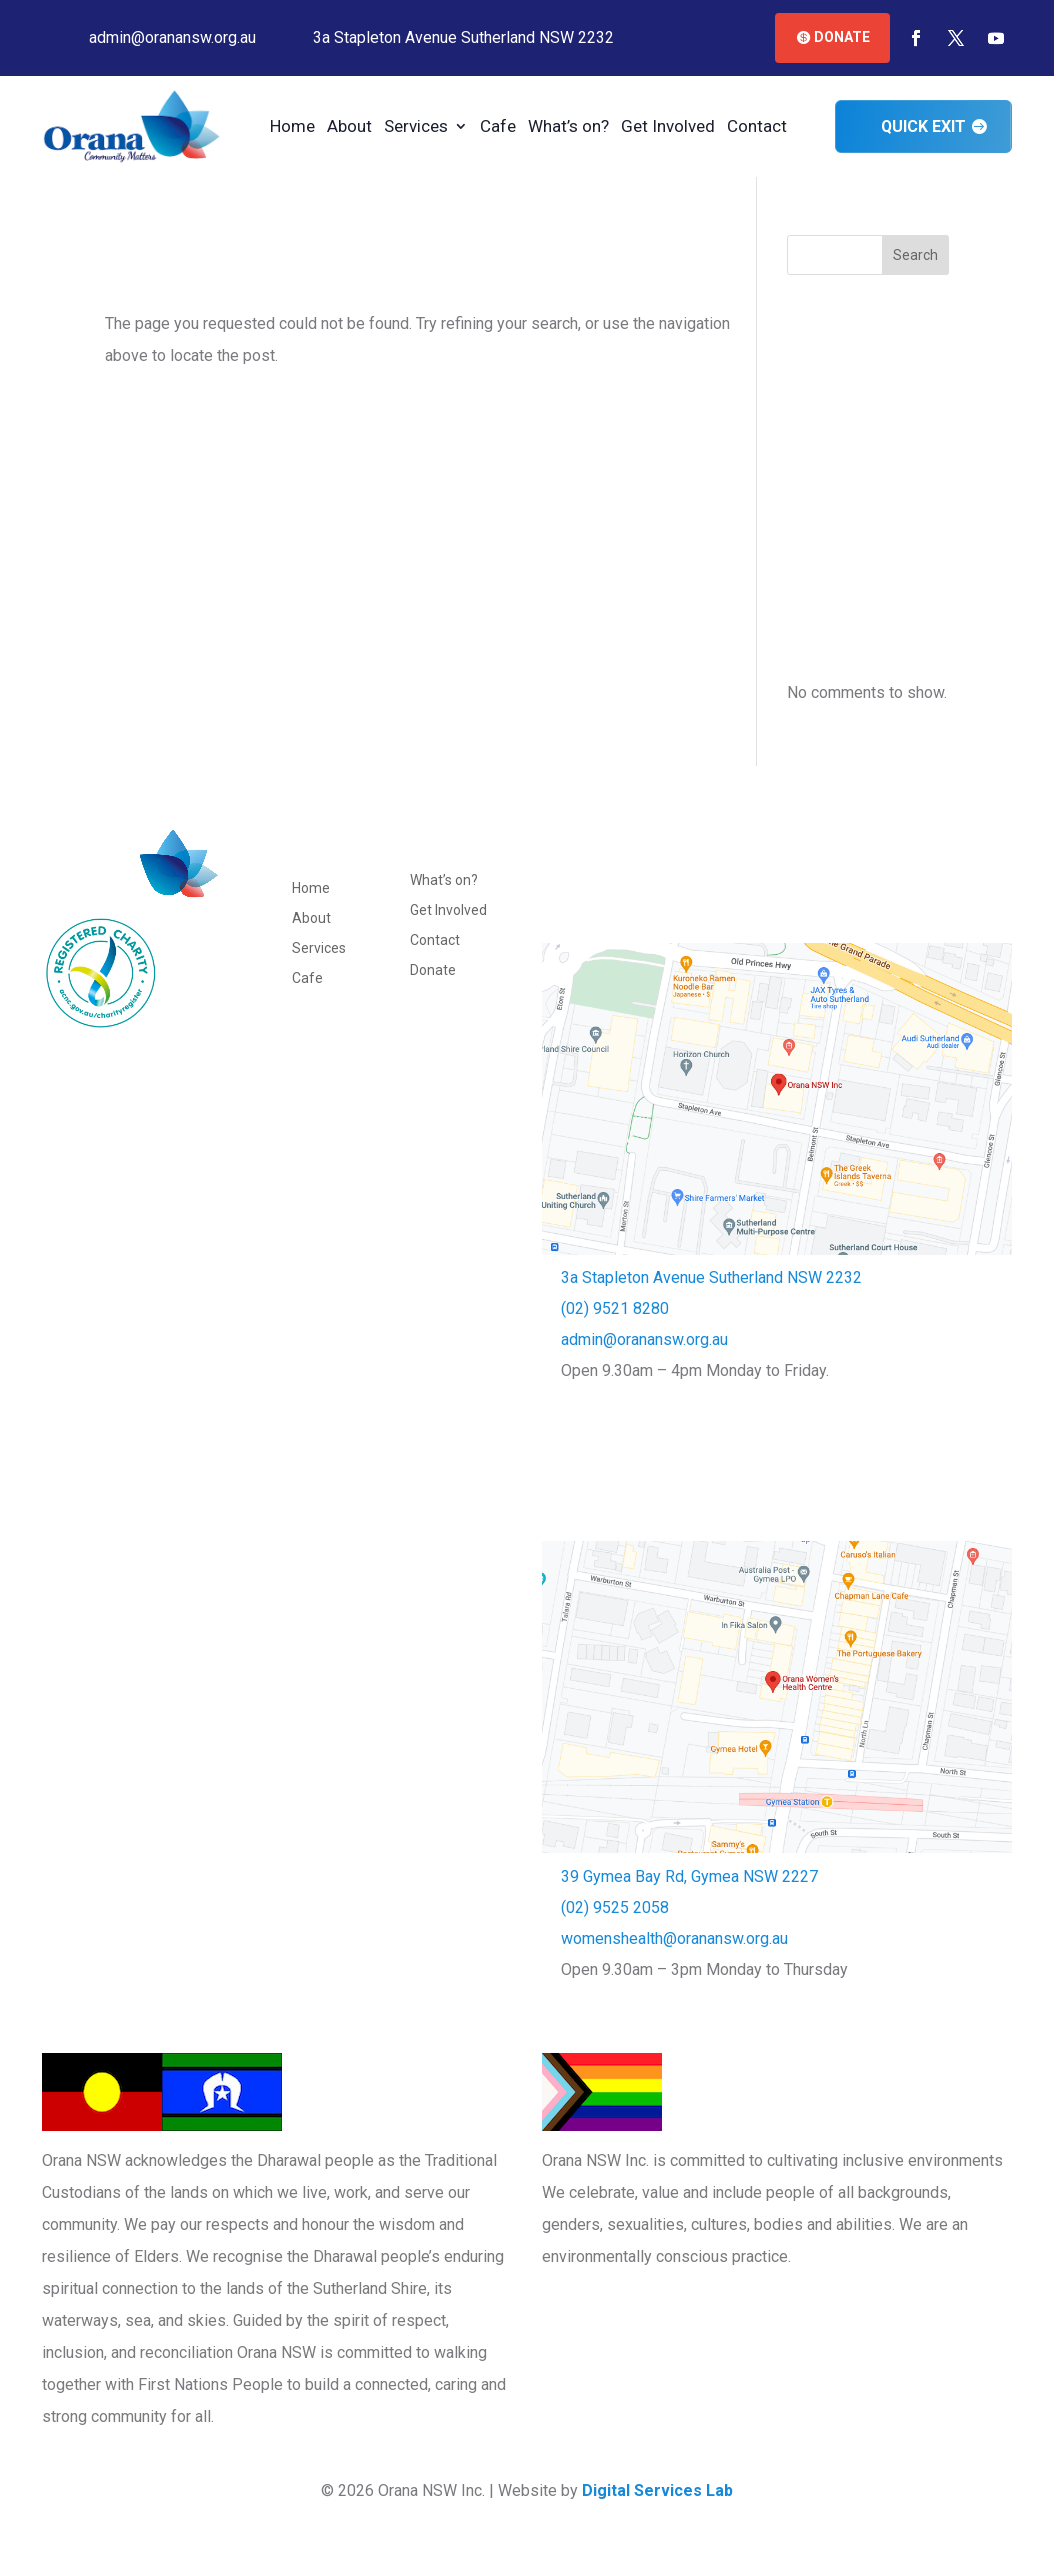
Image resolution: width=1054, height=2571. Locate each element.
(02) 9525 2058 (615, 1907)
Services (415, 127)
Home (291, 127)
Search (915, 255)
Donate (842, 37)
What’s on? (567, 127)
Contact (756, 127)
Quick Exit (923, 126)
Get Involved (667, 127)
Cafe (497, 127)
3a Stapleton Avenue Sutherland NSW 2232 (711, 1277)
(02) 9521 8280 (615, 1308)
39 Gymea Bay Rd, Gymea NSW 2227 (689, 1876)
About (348, 127)
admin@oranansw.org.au (644, 1339)
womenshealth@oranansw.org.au (674, 1938)
